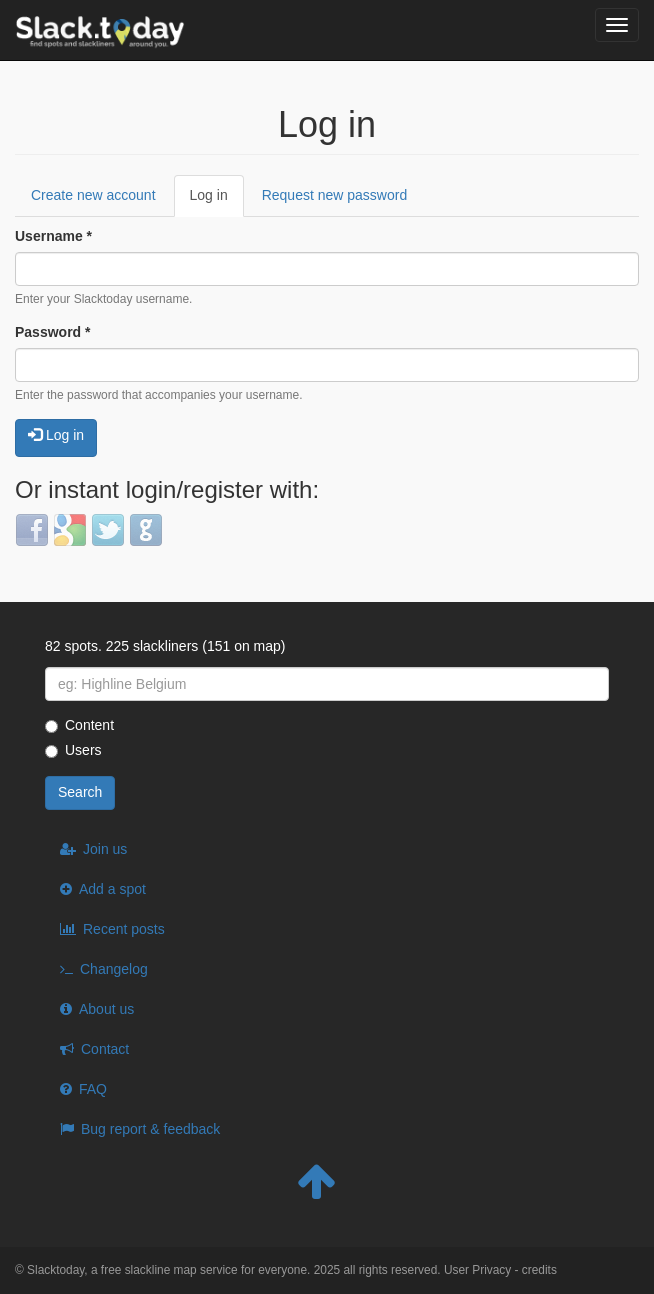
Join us (105, 849)
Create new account (93, 195)
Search (80, 792)
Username (53, 236)
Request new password (335, 195)
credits (539, 1270)
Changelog (114, 969)
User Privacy (477, 1270)
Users (73, 750)
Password (52, 332)
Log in (217, 201)
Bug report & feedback (150, 1129)
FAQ (93, 1089)
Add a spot (112, 889)
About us (106, 1009)
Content (79, 725)
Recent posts (124, 929)
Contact (105, 1049)
